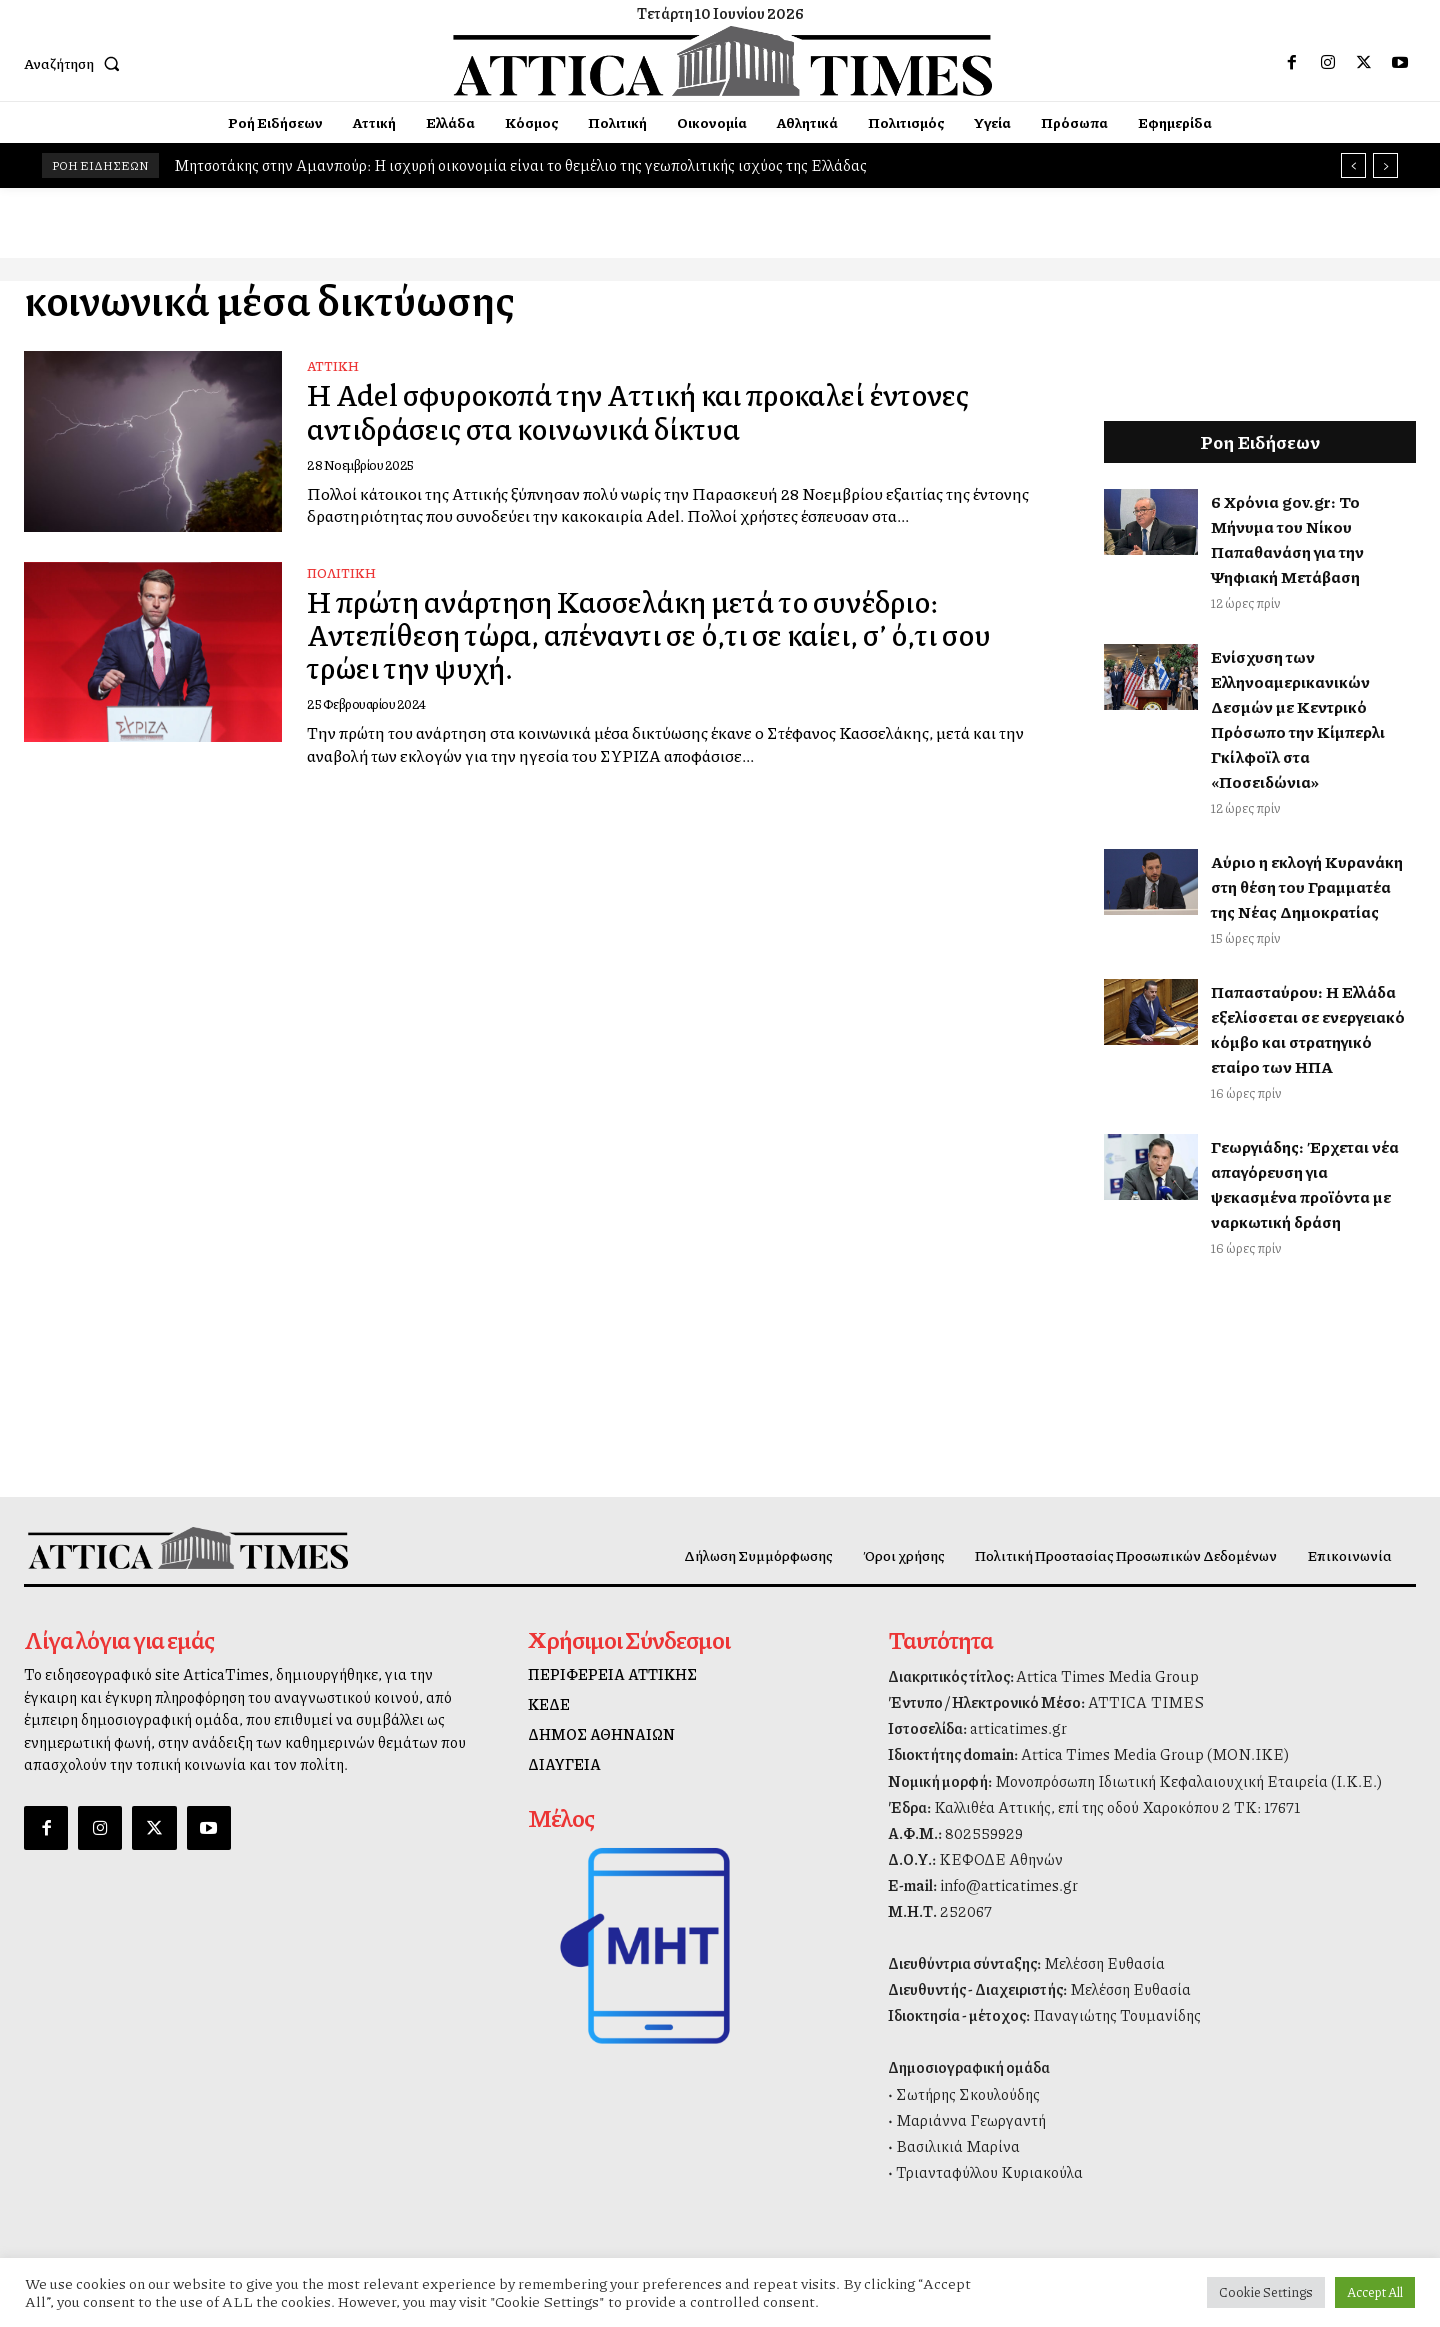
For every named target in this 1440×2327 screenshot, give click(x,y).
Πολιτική (341, 573)
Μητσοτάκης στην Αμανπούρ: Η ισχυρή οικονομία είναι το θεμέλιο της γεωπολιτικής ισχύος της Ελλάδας (520, 165)
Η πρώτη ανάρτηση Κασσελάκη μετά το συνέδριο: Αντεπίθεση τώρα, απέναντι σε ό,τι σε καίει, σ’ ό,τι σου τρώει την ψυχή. (657, 634)
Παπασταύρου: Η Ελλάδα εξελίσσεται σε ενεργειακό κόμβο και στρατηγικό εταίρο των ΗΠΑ (1308, 1029)
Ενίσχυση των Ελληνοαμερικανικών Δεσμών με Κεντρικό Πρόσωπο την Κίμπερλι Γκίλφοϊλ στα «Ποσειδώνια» (1298, 719)
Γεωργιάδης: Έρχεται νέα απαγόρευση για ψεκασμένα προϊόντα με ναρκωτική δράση (1305, 1184)
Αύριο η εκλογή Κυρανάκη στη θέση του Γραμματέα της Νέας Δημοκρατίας (1307, 886)
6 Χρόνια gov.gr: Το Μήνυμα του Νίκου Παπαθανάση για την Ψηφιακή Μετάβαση (1287, 539)
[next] (1385, 165)
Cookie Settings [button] (1266, 2292)
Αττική (333, 367)
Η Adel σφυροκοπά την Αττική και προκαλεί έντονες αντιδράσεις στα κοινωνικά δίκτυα (648, 411)
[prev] (1353, 165)
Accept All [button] (1375, 2292)
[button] (76, 63)
